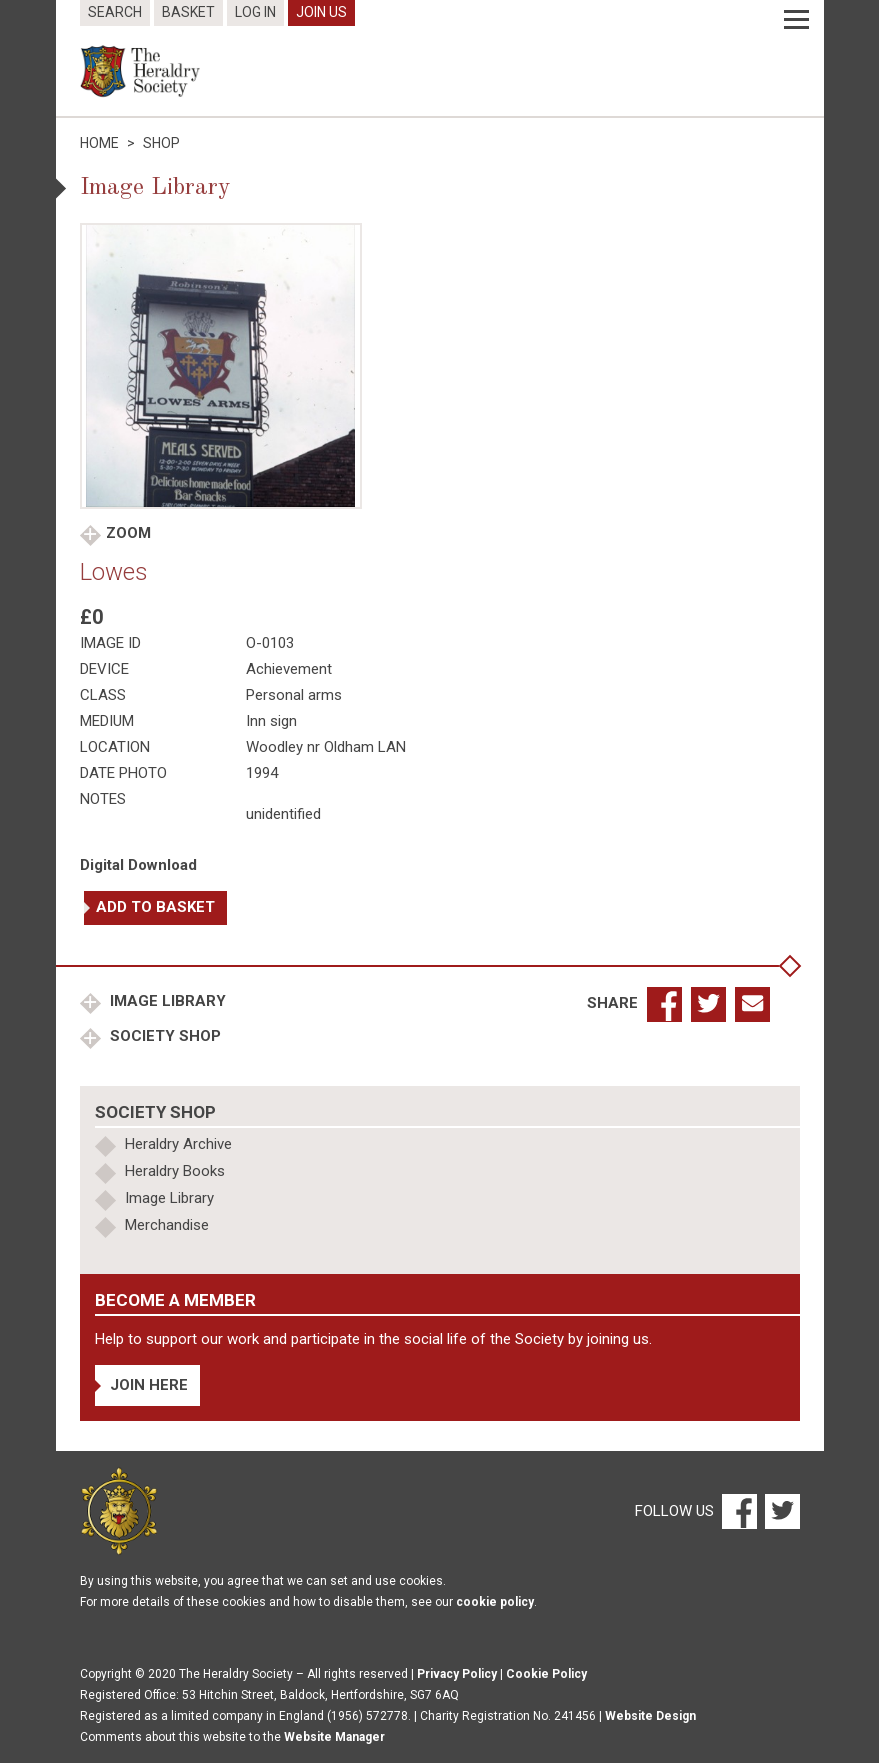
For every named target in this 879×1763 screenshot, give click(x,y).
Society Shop (163, 1036)
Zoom (128, 533)
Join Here (149, 1385)
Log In (255, 12)
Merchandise (167, 1225)
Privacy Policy (457, 1674)
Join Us (321, 12)
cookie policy (495, 1602)
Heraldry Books (175, 1171)
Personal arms (294, 695)
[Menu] (796, 20)
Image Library (166, 1001)
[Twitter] (780, 1510)
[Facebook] (738, 1510)
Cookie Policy (546, 1674)
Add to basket (155, 907)
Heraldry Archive (178, 1144)
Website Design (650, 1716)
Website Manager (334, 1737)
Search (115, 12)
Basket (188, 12)
